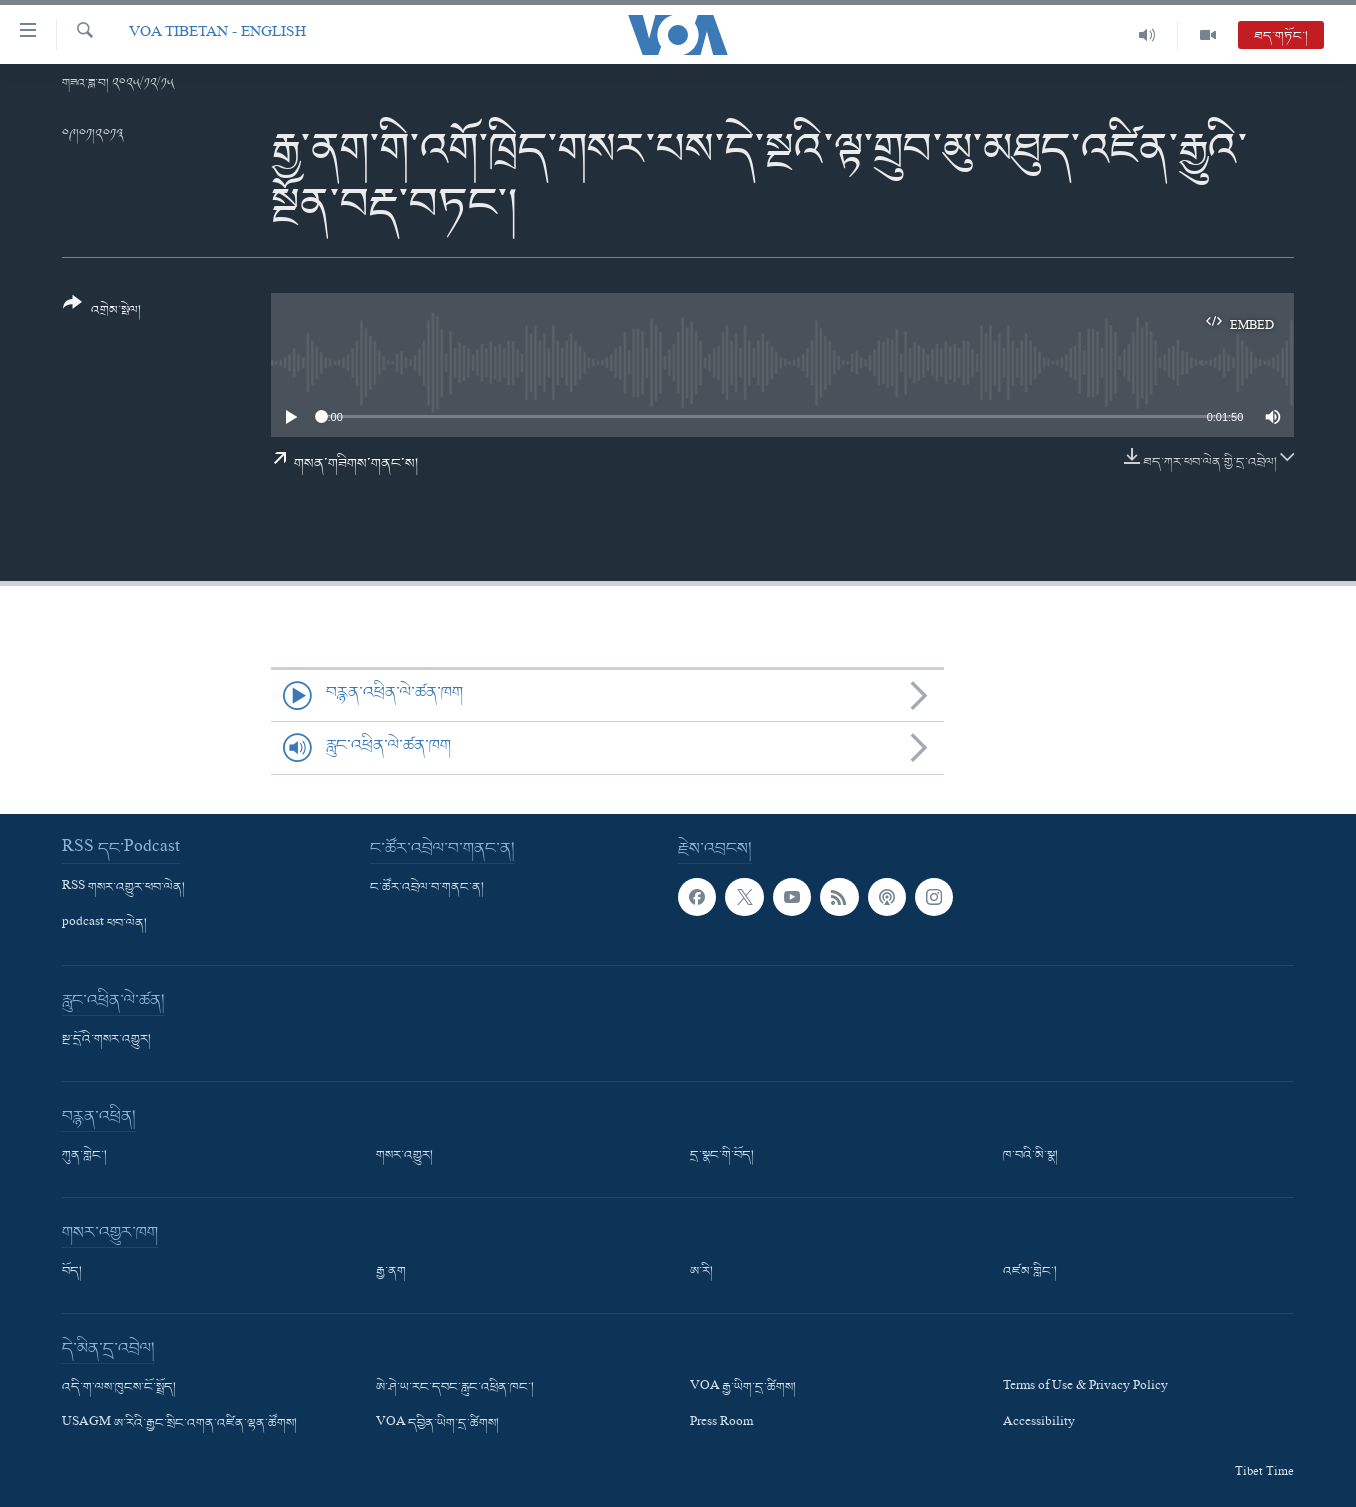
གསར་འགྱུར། (404, 1156)
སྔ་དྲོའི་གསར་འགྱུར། (106, 1040)
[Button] (102, 313)
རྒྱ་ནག (391, 1272)
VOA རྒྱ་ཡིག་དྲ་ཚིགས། (743, 1388)
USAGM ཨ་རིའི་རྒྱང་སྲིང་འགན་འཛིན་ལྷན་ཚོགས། (179, 1424)
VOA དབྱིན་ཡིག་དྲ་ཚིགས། (437, 1424)
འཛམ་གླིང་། (1030, 1272)
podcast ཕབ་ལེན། (104, 924)
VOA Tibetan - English (217, 34)
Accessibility (1039, 1424)
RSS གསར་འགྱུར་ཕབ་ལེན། (123, 888)
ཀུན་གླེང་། (84, 1156)
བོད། (72, 1272)
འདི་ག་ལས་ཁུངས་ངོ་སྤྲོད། (119, 1388)
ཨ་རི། (701, 1272)
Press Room (721, 1424)
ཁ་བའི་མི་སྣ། (1030, 1156)
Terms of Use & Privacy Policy (1085, 1388)
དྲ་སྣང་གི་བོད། (722, 1156)
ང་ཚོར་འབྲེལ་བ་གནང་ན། (427, 888)
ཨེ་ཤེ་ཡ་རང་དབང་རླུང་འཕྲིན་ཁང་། (455, 1388)
